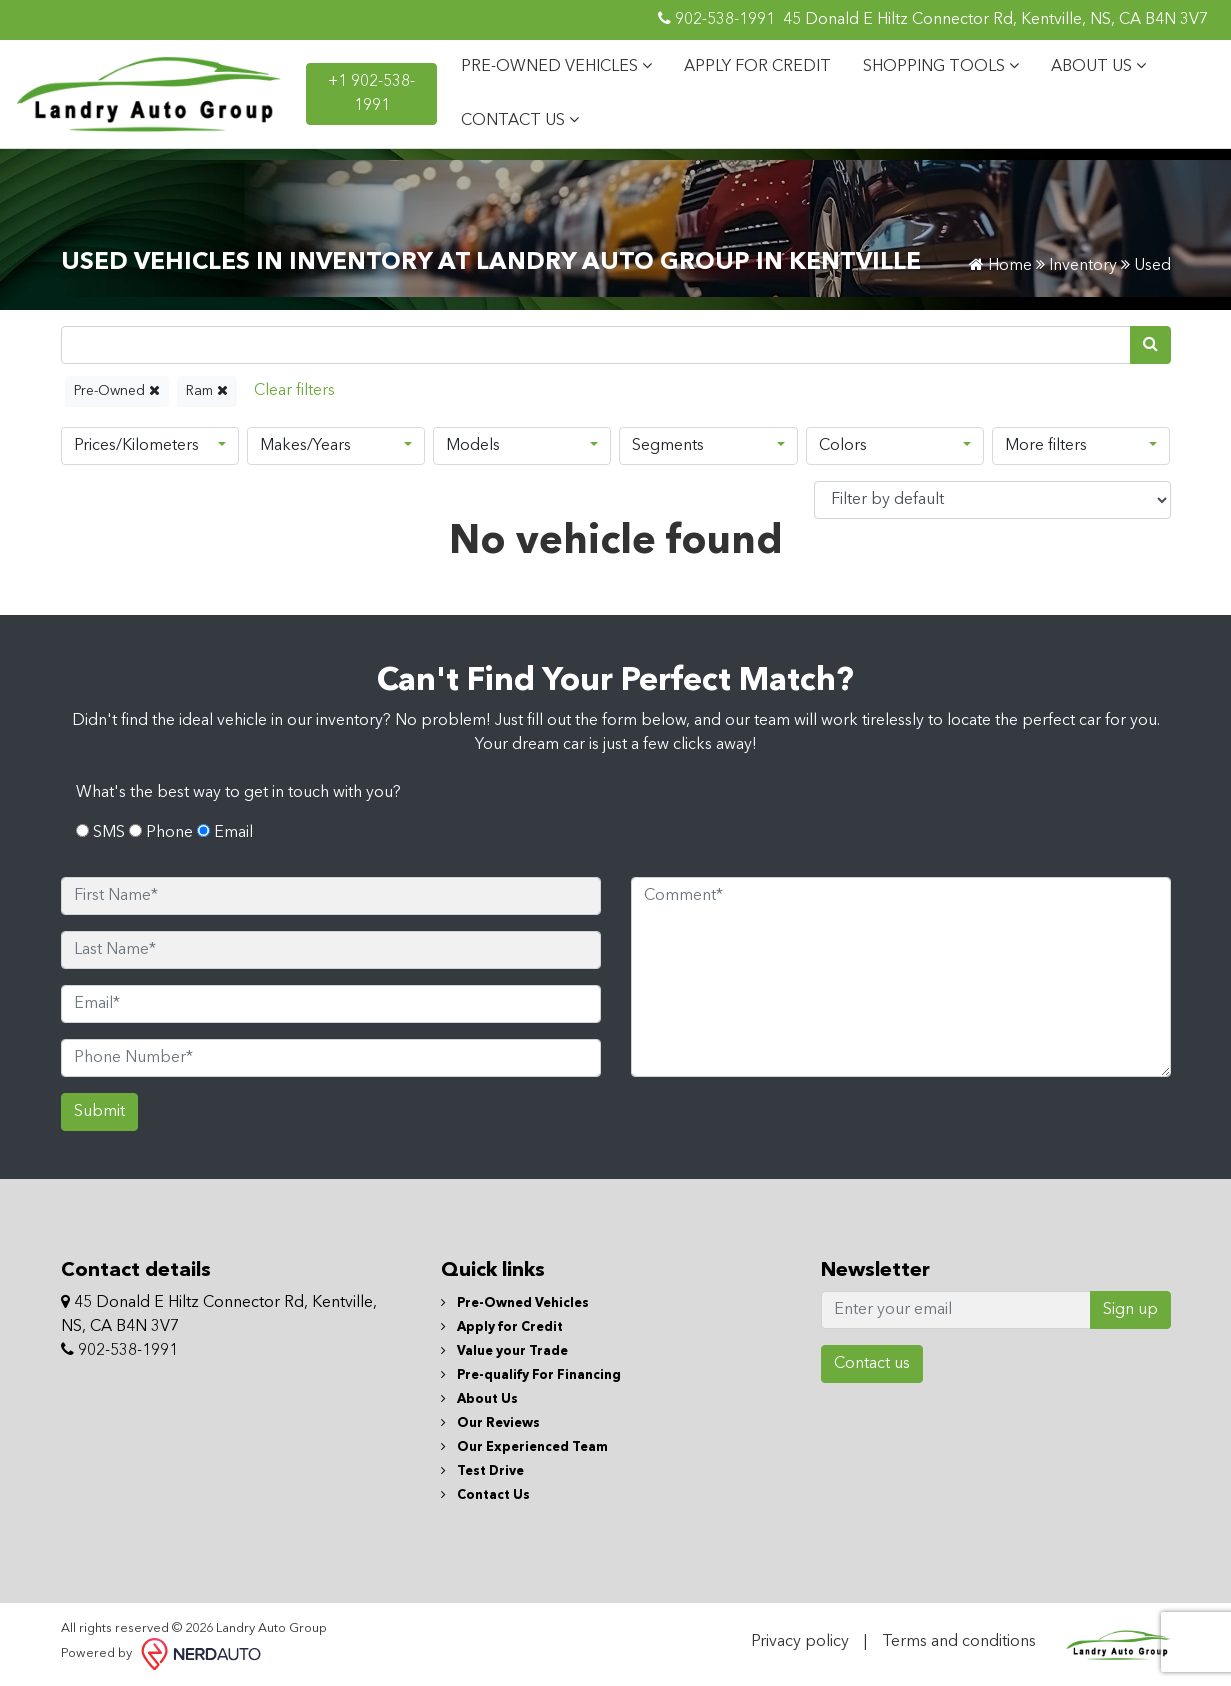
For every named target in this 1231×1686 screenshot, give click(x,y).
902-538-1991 (716, 19)
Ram (207, 390)
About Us (479, 1399)
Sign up (1130, 1310)
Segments (668, 446)
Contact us (872, 1364)
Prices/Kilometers (136, 446)
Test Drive (482, 1471)
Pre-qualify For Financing (531, 1375)
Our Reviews (490, 1423)
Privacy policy (800, 1642)
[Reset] (294, 391)
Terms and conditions (959, 1642)
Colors (843, 446)
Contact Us (485, 1495)
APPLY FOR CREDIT (757, 67)
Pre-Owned (117, 390)
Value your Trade (504, 1351)
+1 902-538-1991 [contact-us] (371, 94)
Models (473, 446)
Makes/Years (305, 446)
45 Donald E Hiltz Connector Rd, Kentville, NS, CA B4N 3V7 (995, 20)
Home (1000, 266)
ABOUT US (1098, 66)
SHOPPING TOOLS (941, 66)
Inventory (1083, 266)
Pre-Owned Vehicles (515, 1303)
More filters (1046, 446)
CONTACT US (520, 120)
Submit (99, 1112)
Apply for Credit (502, 1327)
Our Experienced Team (524, 1447)
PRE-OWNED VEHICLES (556, 66)
